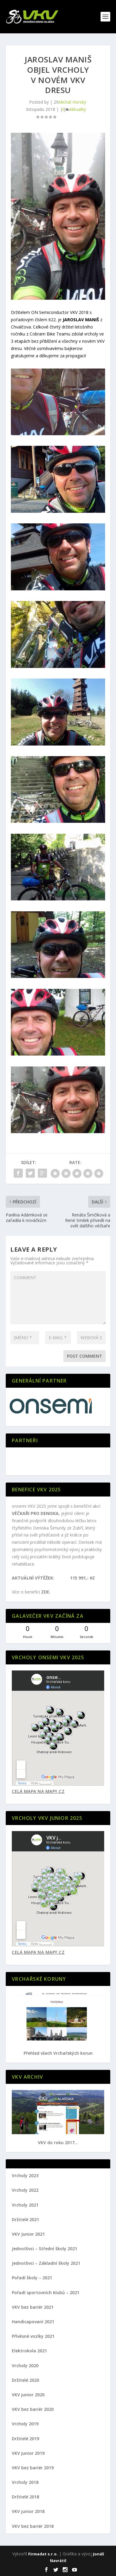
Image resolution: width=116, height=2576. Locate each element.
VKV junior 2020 (28, 2394)
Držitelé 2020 (25, 2380)
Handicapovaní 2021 (33, 2321)
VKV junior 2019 (28, 2453)
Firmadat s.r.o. (43, 2554)
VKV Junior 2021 (28, 2234)
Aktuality (77, 109)
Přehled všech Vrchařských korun (58, 2053)
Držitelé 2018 (25, 2497)
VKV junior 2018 (28, 2511)
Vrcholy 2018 (25, 2482)
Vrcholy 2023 (25, 2175)
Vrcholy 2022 (25, 2190)
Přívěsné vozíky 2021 (33, 2336)
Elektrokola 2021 (29, 2351)
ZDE (45, 1592)
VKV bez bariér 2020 (33, 2409)
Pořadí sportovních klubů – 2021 (45, 2292)
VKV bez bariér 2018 (33, 2526)
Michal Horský (72, 102)
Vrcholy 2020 (25, 2365)
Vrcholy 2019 (25, 2424)
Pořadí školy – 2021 (32, 2278)
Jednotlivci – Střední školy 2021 (44, 2248)
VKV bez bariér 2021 (33, 2307)
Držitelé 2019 (25, 2438)
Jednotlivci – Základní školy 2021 (46, 2263)
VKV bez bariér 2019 (33, 2468)
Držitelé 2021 (25, 2219)
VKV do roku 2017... (58, 2142)
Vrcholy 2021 (25, 2205)
